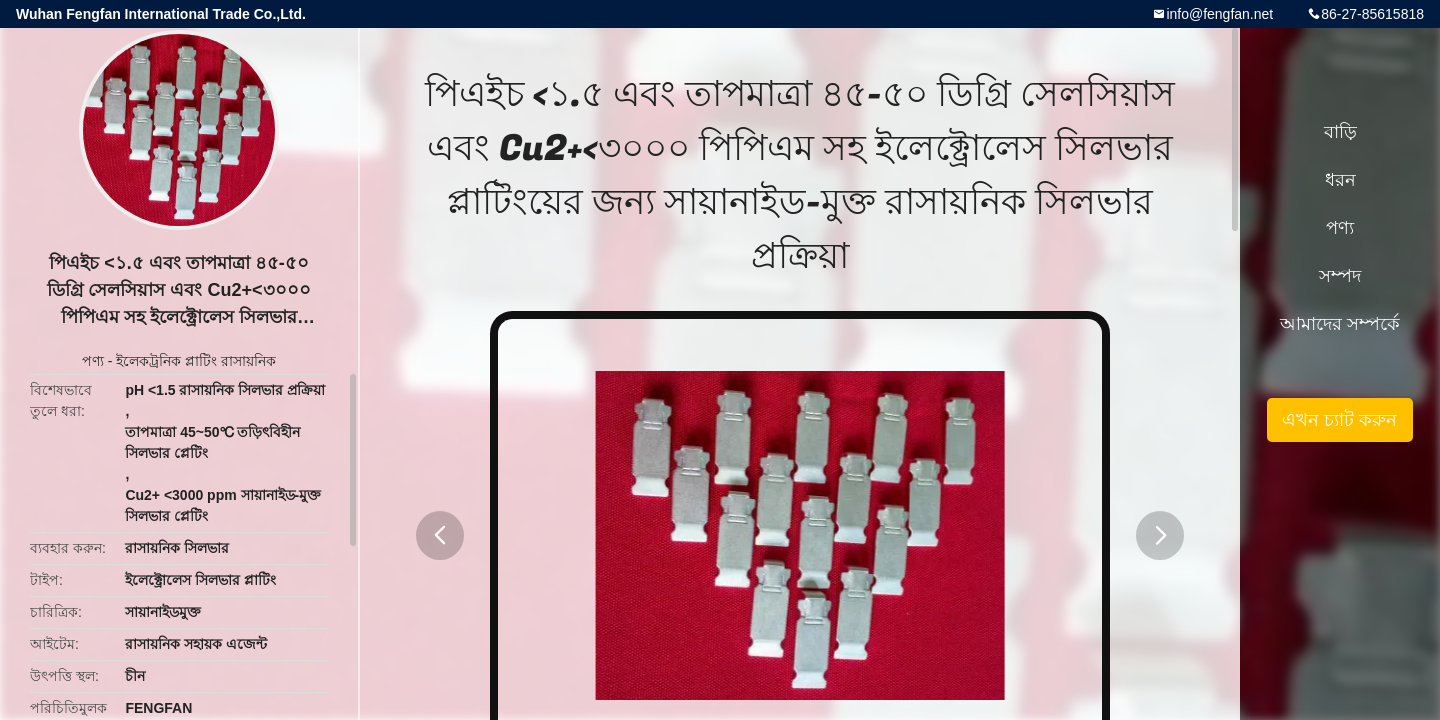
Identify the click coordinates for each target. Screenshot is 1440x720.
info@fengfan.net (1219, 14)
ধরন (1340, 180)
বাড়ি (1340, 132)
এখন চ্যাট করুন (1339, 420)
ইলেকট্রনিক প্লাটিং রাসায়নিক (196, 361)
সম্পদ (1340, 276)
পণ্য (93, 361)
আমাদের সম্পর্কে (1340, 324)
